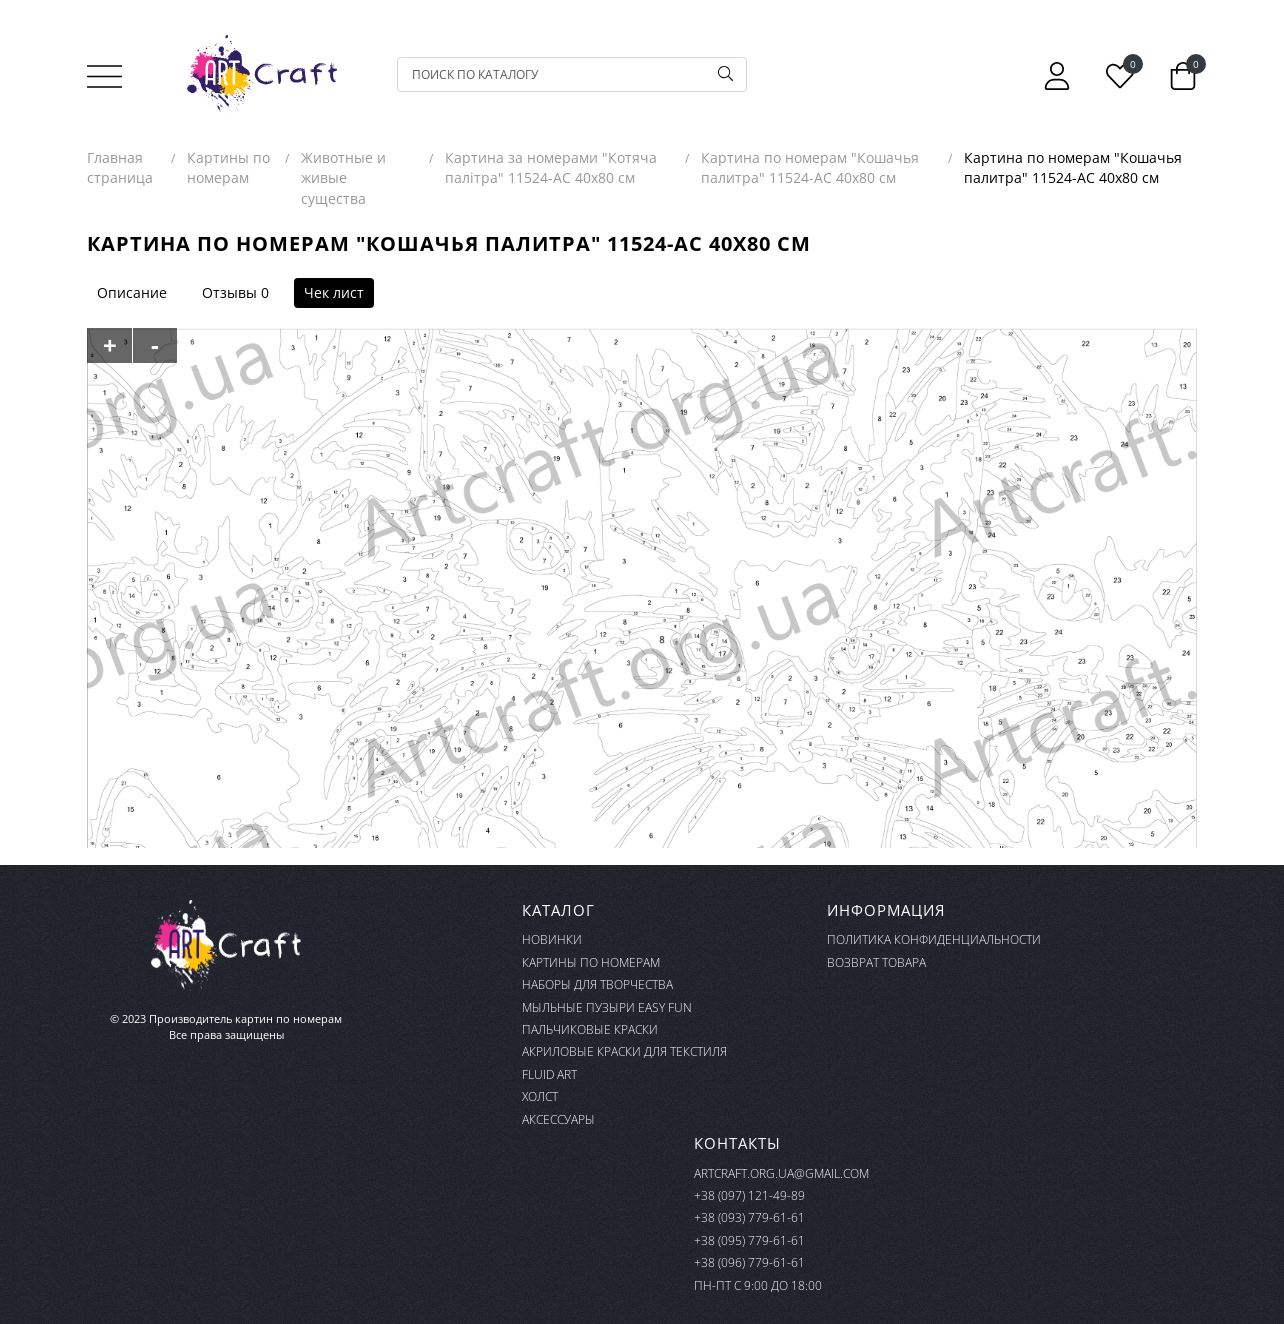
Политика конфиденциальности (934, 939)
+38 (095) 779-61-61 (749, 1240)
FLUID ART (549, 1074)
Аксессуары (558, 1119)
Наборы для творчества (597, 984)
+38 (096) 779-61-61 (749, 1262)
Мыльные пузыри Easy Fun (607, 1007)
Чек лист (334, 292)
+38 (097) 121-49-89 (749, 1195)
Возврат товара (876, 962)
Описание (132, 292)
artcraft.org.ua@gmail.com (781, 1173)
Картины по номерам (591, 962)
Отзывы (229, 292)
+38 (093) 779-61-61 (749, 1217)
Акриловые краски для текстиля (624, 1051)
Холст (540, 1096)
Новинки (552, 939)
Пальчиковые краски (590, 1029)
